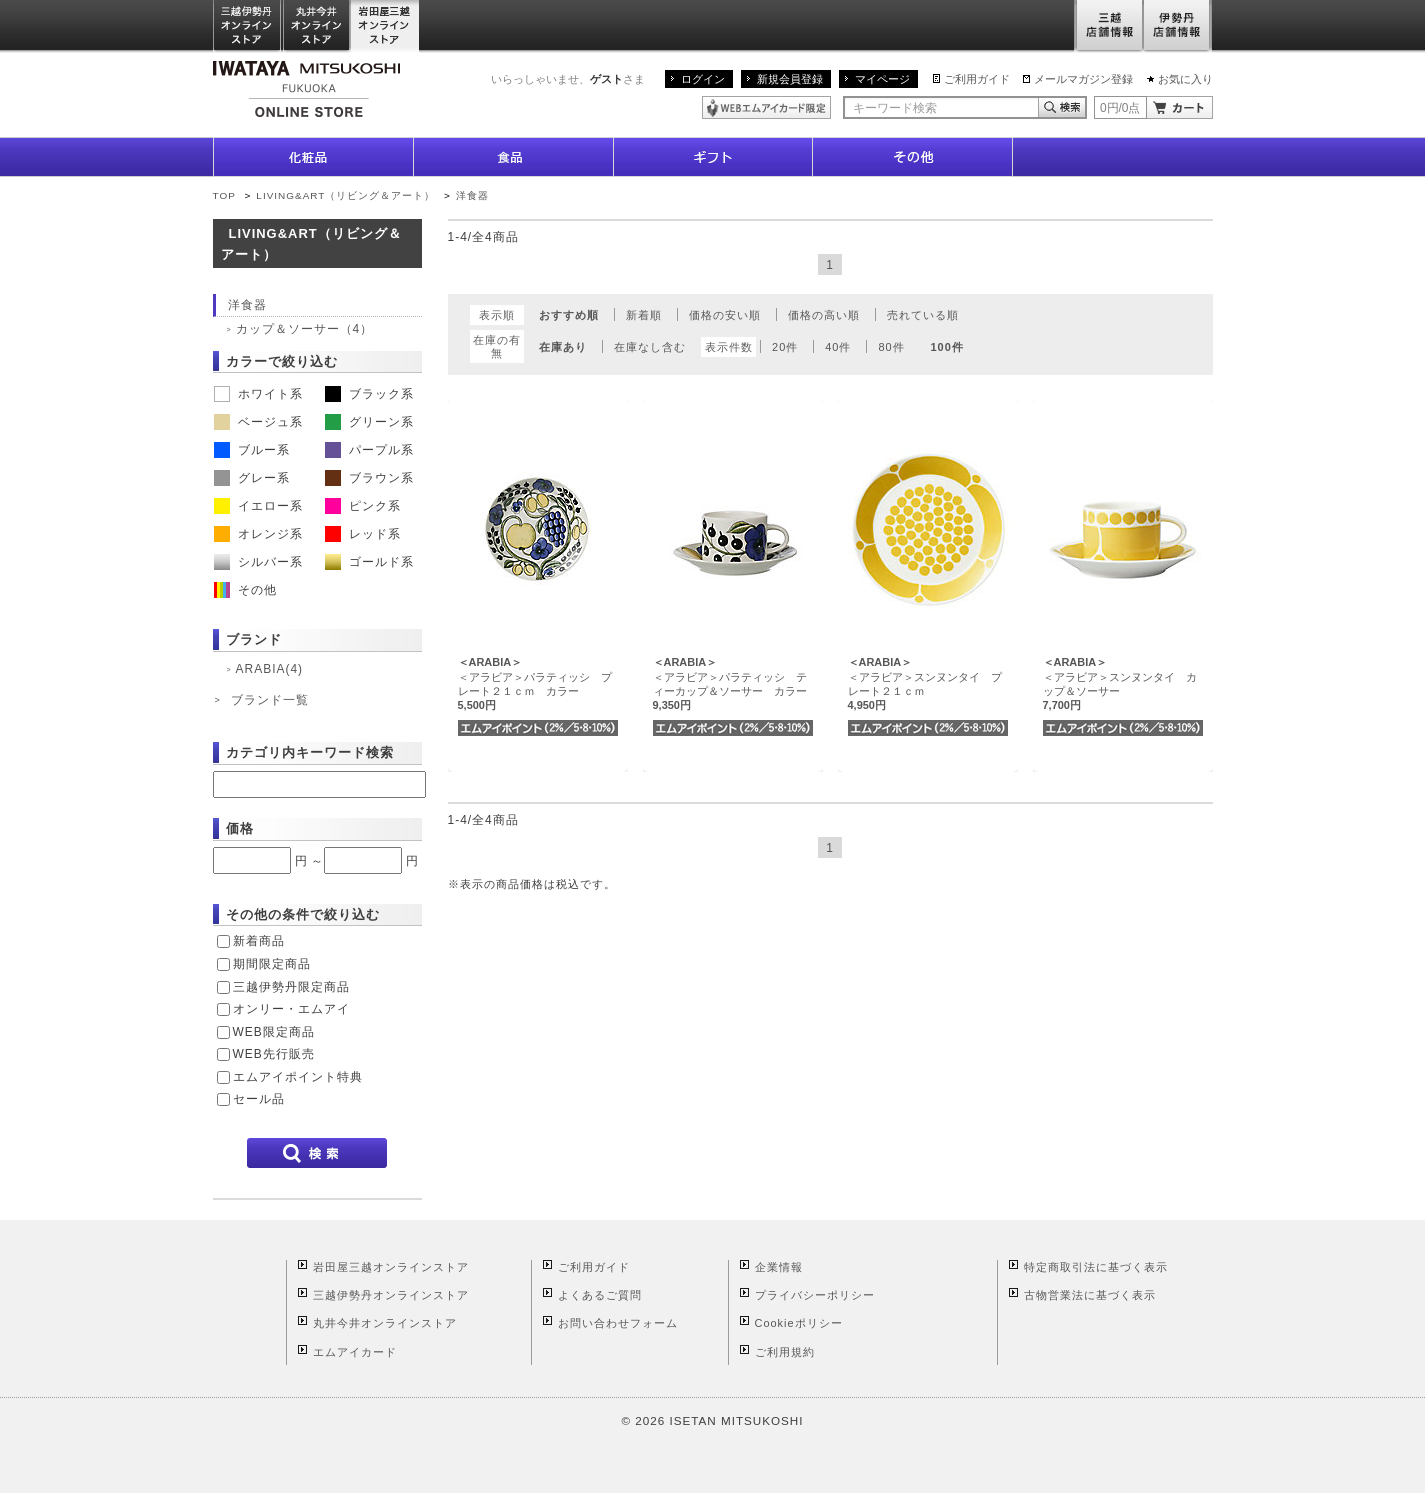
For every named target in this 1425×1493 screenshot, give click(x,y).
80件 (891, 347)
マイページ (882, 79)
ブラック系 (369, 394)
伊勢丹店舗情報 (1178, 26)
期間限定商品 (272, 964)
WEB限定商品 (274, 1032)
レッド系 (363, 534)
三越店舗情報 (1108, 26)
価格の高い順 (824, 315)
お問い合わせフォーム (618, 1323)
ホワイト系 (258, 394)
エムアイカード (355, 1352)
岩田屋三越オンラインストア (385, 26)
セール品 (259, 1099)
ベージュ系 (258, 422)
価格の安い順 (725, 315)
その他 (245, 590)
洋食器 (472, 195)
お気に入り (1185, 79)
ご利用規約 (785, 1352)
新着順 (644, 315)
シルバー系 (258, 562)
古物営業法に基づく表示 (1090, 1295)
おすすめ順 (569, 315)
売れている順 (923, 315)
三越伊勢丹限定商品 (291, 987)
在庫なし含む (650, 347)
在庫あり (563, 347)
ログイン (703, 79)
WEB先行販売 (274, 1054)
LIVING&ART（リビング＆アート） (345, 195)
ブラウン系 (369, 478)
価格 (240, 828)
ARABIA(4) (269, 669)
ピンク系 (363, 506)
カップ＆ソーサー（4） (305, 329)
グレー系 (252, 478)
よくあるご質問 (600, 1295)
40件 (838, 347)
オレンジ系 (258, 534)
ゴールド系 (369, 562)
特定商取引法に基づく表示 (1096, 1267)
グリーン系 (369, 422)
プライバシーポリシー (815, 1295)
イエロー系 (258, 506)
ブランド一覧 (270, 700)
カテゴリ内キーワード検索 (310, 752)
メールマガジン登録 (1083, 79)
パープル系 (369, 450)
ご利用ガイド (977, 79)
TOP (224, 195)
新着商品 (259, 941)
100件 (947, 347)
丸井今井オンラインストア (317, 26)
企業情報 (779, 1267)
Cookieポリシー (799, 1323)
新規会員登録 (790, 79)
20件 (785, 347)
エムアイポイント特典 (298, 1077)
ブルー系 (252, 450)
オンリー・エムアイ (291, 1009)
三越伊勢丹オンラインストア (248, 26)
